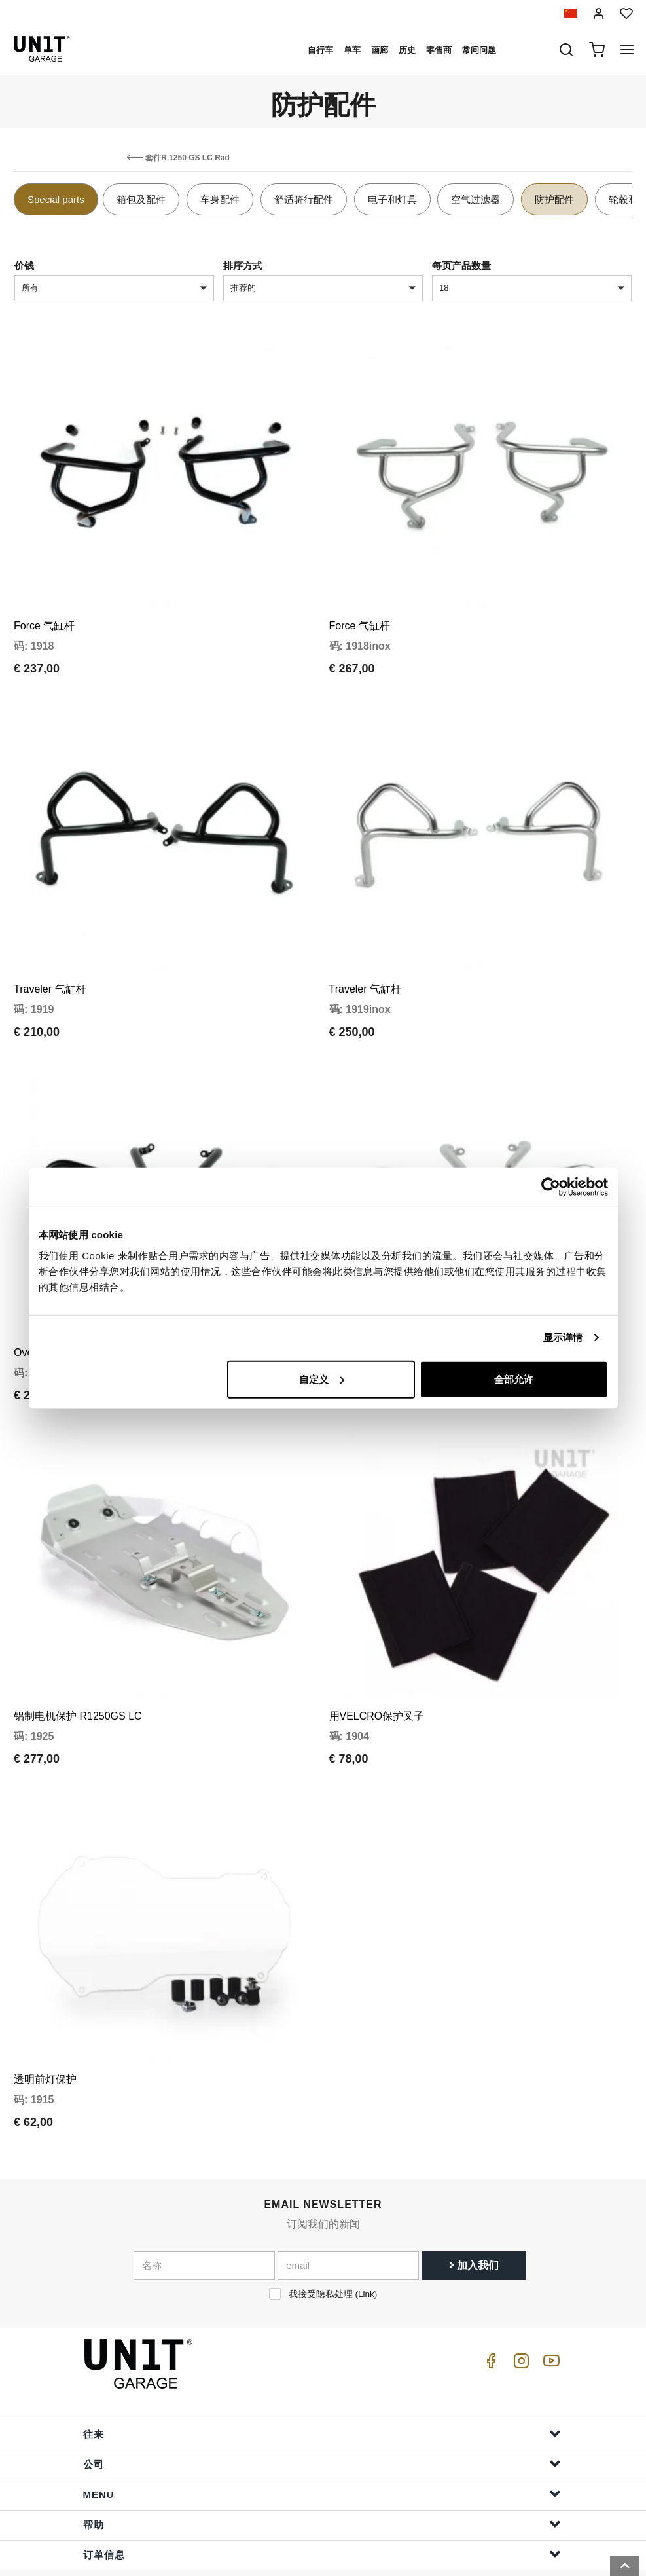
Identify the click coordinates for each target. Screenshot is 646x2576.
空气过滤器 (475, 199)
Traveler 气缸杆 (50, 970)
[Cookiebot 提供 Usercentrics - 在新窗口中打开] (550, 1187)
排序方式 (242, 265)
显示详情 (563, 1337)
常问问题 (479, 50)
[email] (348, 2217)
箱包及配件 (141, 199)
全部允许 (513, 1378)
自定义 (321, 1378)
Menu (322, 2446)
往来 (322, 2386)
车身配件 (220, 199)
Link (366, 2246)
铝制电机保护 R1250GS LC (78, 1678)
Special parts (55, 199)
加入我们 (474, 2217)
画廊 (379, 50)
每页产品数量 (461, 265)
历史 (407, 50)
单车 (352, 50)
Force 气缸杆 (44, 615)
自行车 (320, 50)
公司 (322, 2416)
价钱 (24, 265)
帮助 (322, 2477)
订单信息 (322, 2507)
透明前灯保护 (45, 2031)
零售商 (439, 50)
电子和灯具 (392, 199)
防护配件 (554, 199)
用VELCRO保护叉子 (377, 1678)
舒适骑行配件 (303, 199)
